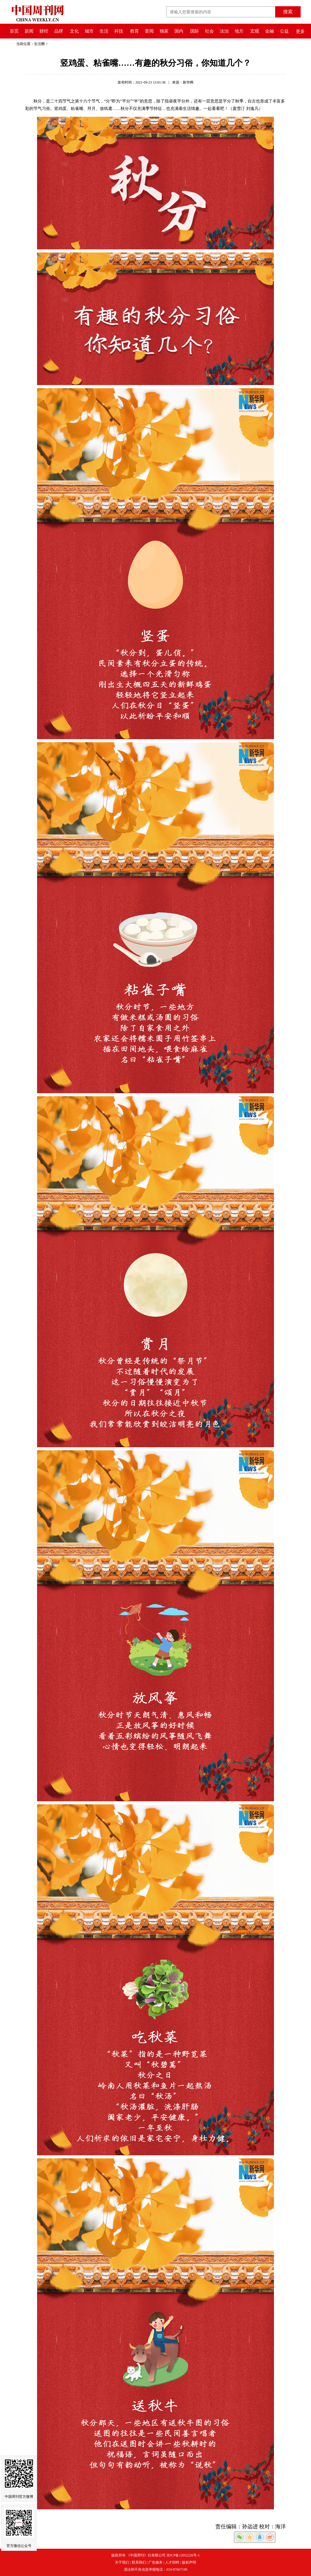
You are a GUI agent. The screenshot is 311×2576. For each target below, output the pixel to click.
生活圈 (39, 44)
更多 (300, 31)
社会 (209, 31)
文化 (74, 31)
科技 (118, 31)
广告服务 (155, 2562)
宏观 (254, 31)
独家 (164, 31)
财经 (43, 31)
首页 (14, 31)
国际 (194, 31)
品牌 (58, 31)
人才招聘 (172, 2562)
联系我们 (139, 2562)
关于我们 (122, 2562)
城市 (89, 31)
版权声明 (189, 2562)
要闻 (149, 31)
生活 (104, 31)
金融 (269, 31)
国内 (178, 31)
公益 (284, 31)
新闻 (29, 31)
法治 (224, 31)
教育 (134, 31)
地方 (239, 31)
